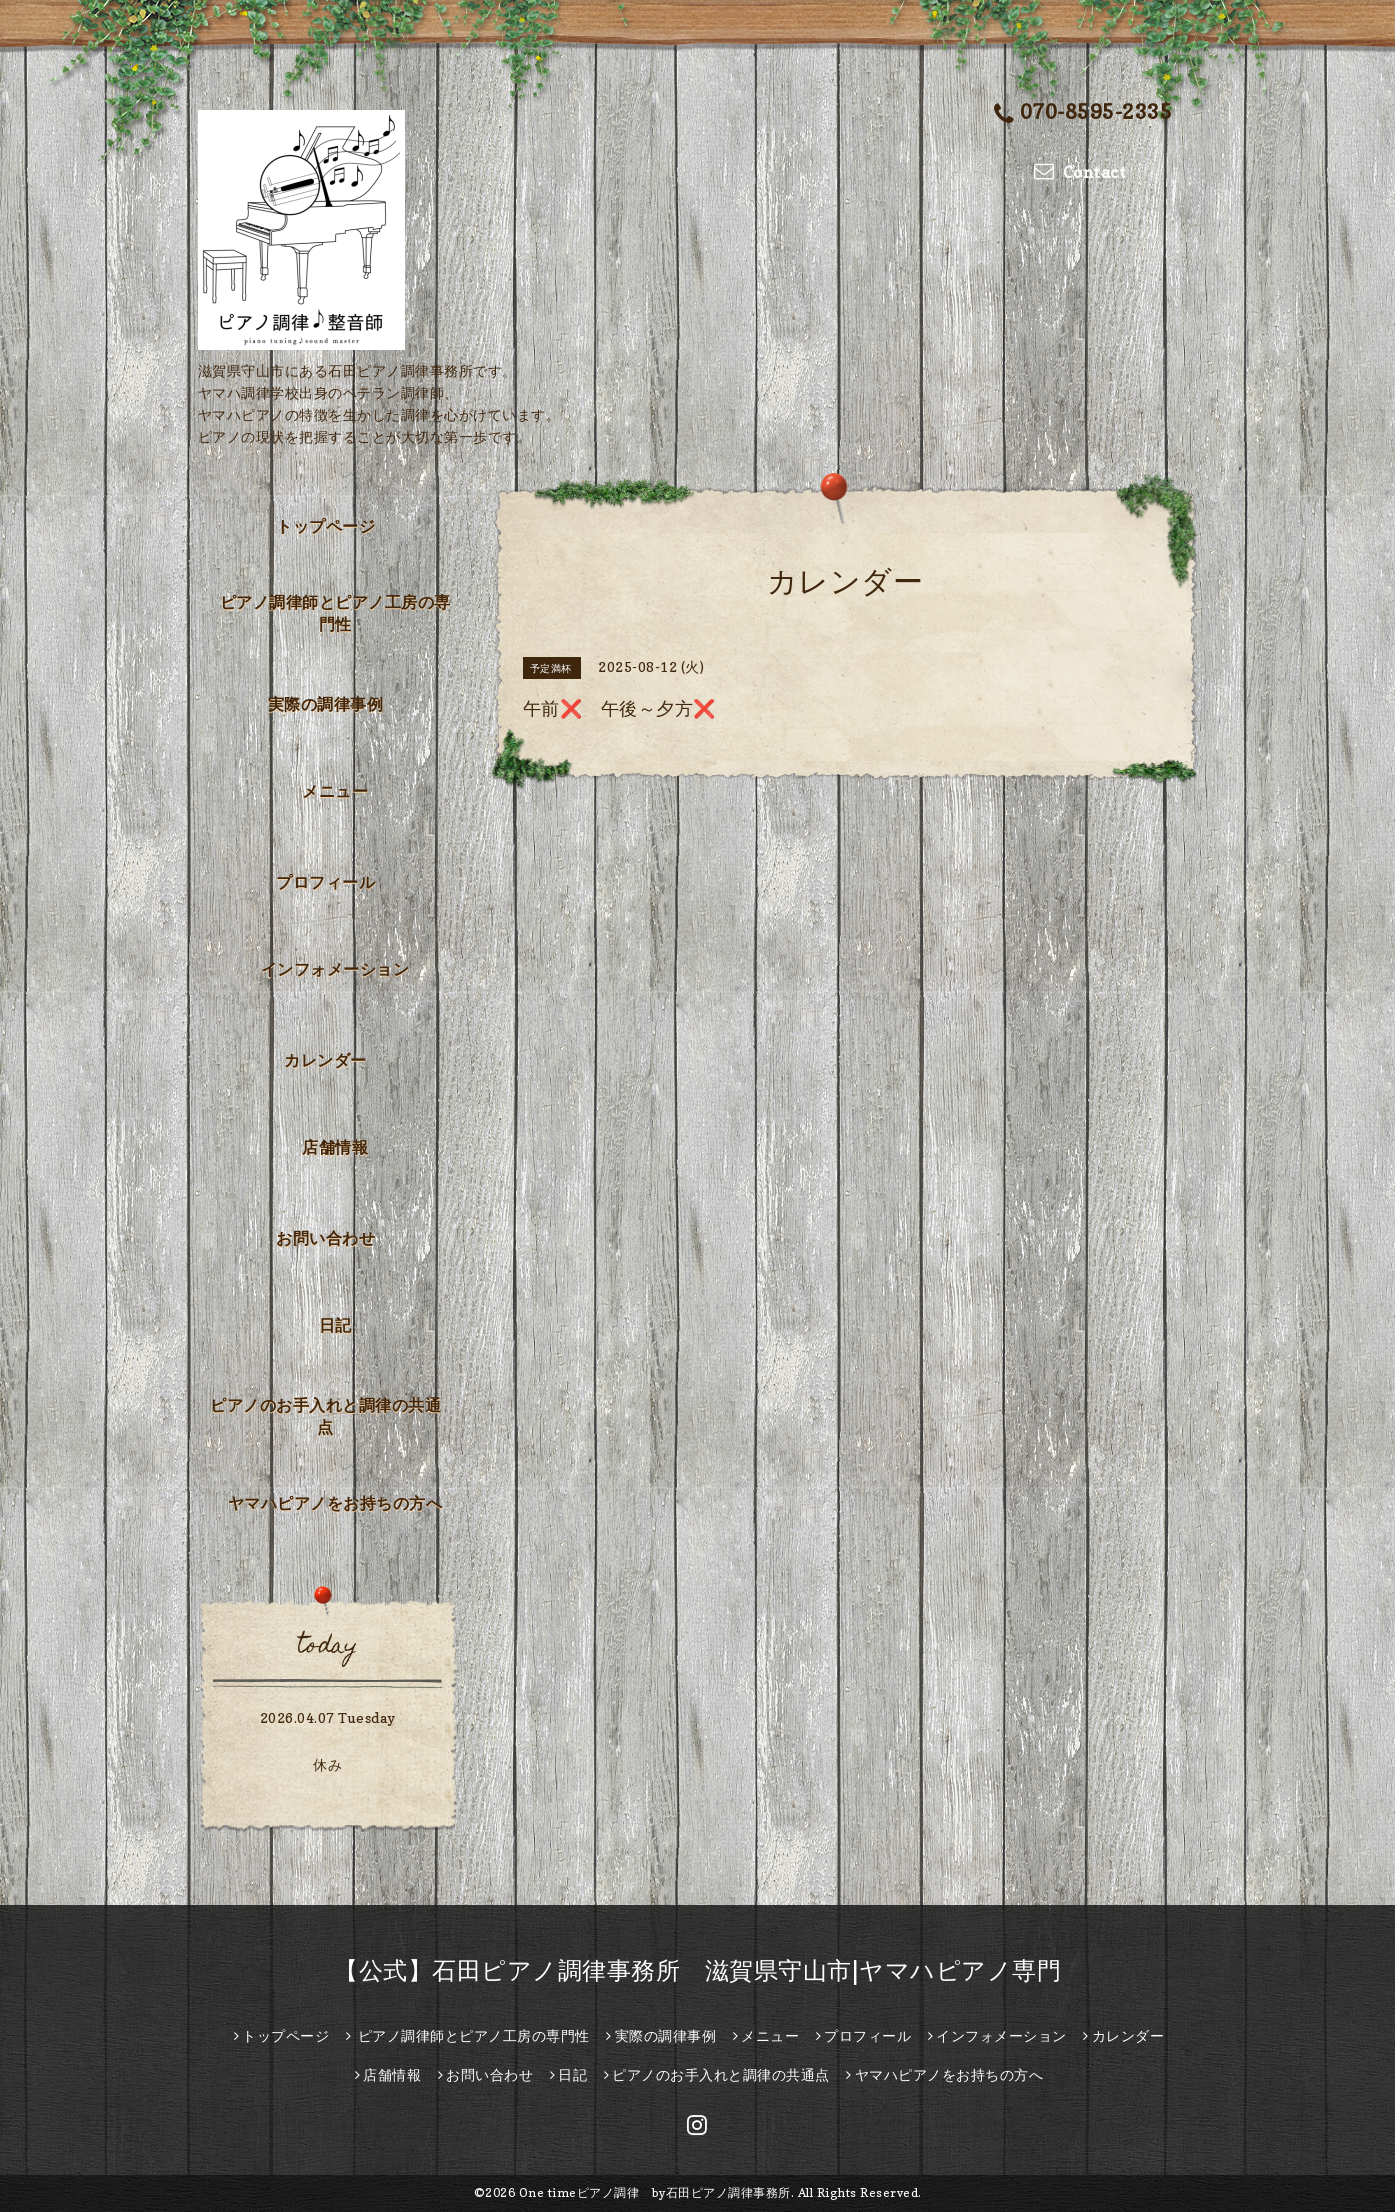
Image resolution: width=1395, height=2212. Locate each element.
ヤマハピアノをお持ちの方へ (335, 1503)
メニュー (335, 791)
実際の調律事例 (326, 704)
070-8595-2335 (1083, 113)
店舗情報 (335, 1147)
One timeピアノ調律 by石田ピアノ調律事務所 (655, 2192)
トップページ (325, 526)
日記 (335, 1325)
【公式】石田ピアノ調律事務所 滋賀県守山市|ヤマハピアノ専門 (697, 1970)
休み (327, 1764)
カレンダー (325, 1060)
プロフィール (325, 882)
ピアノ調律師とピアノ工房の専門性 (335, 613)
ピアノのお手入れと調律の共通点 (325, 1416)
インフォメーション (335, 969)
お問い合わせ (325, 1238)
